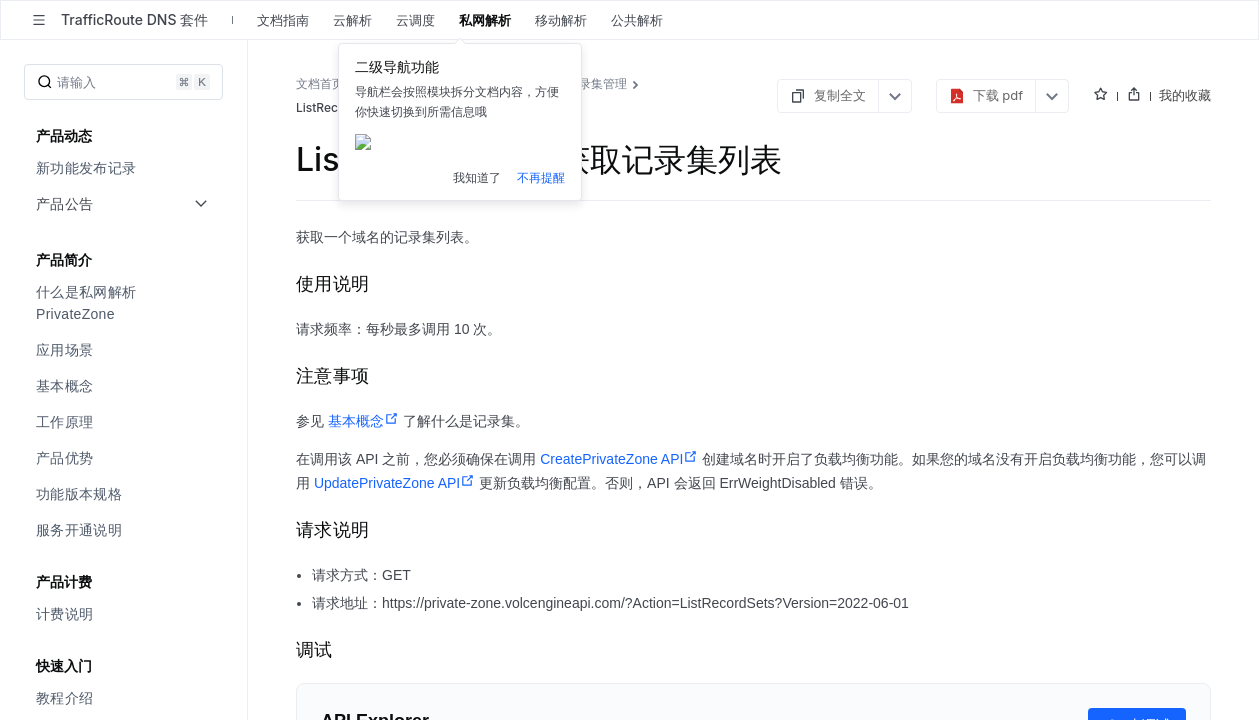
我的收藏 (1185, 95)
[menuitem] (125, 168)
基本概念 (363, 421)
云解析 (352, 20)
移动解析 (561, 20)
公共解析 (637, 20)
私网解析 (485, 20)
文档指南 (283, 20)
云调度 (415, 20)
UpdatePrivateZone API (394, 483)
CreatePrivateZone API (619, 459)
